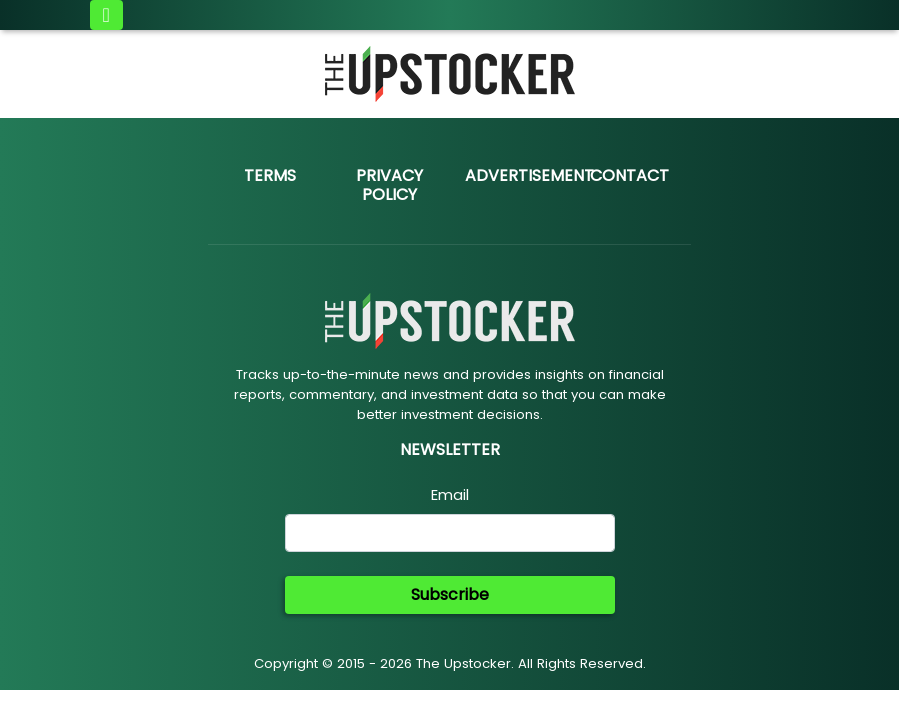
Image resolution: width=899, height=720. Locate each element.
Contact (629, 175)
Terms (270, 175)
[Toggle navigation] (106, 15)
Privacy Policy (389, 185)
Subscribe (450, 594)
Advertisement (529, 175)
